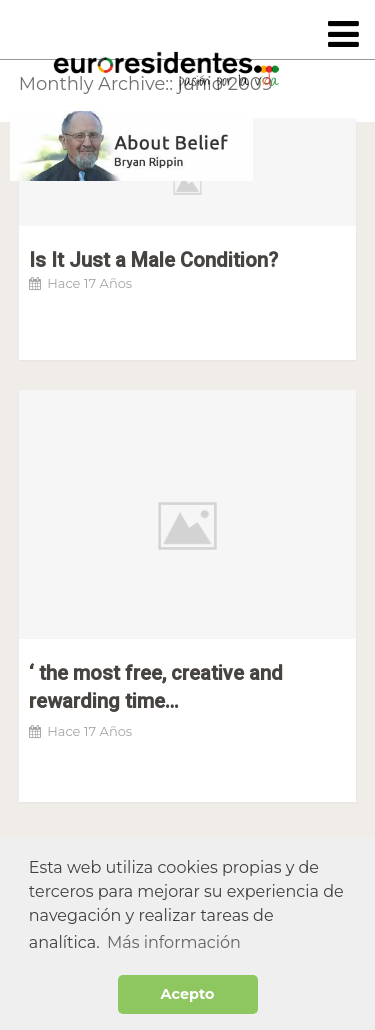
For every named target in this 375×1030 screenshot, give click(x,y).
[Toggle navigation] (343, 35)
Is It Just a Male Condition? (153, 260)
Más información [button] (174, 942)
